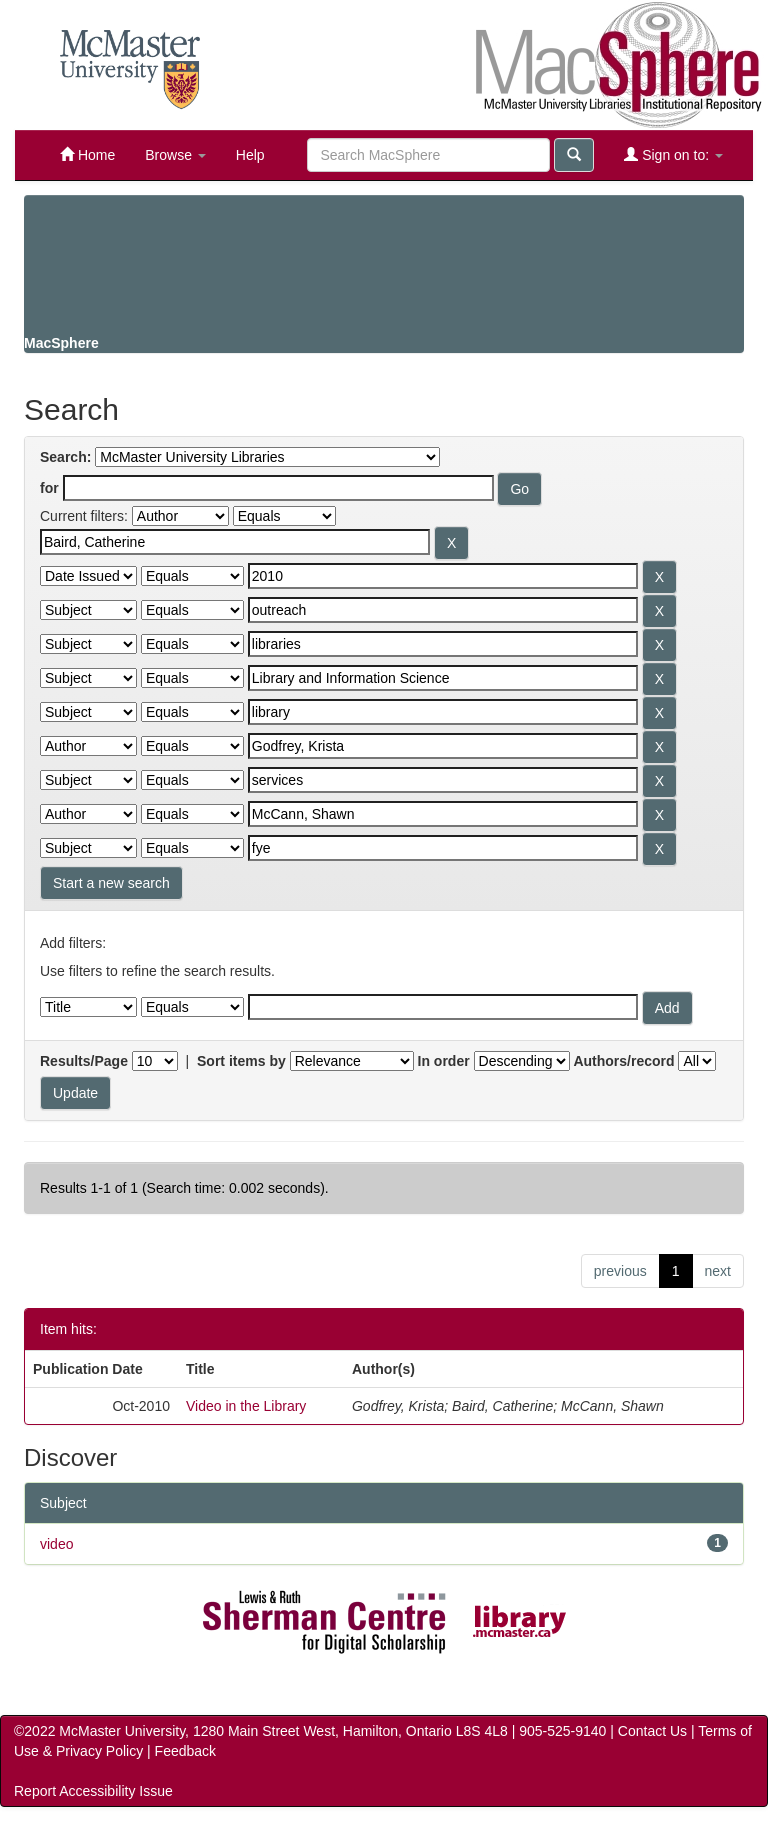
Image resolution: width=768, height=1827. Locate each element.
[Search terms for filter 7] (443, 746)
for (49, 488)
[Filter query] (443, 1007)
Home (87, 154)
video (56, 1544)
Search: (65, 457)
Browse (175, 155)
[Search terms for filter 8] (443, 780)
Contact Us (652, 1731)
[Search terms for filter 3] (443, 610)
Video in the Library (246, 1406)
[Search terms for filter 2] (443, 576)
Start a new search (111, 883)
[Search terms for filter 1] (235, 542)
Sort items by (241, 1061)
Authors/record (623, 1061)
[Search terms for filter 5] (443, 678)
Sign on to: (673, 154)
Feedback (185, 1751)
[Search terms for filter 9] (443, 814)
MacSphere (61, 343)
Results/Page (84, 1061)
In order (444, 1061)
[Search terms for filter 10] (443, 848)
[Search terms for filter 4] (443, 644)
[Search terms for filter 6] (443, 712)
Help (250, 155)
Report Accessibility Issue (93, 1791)
